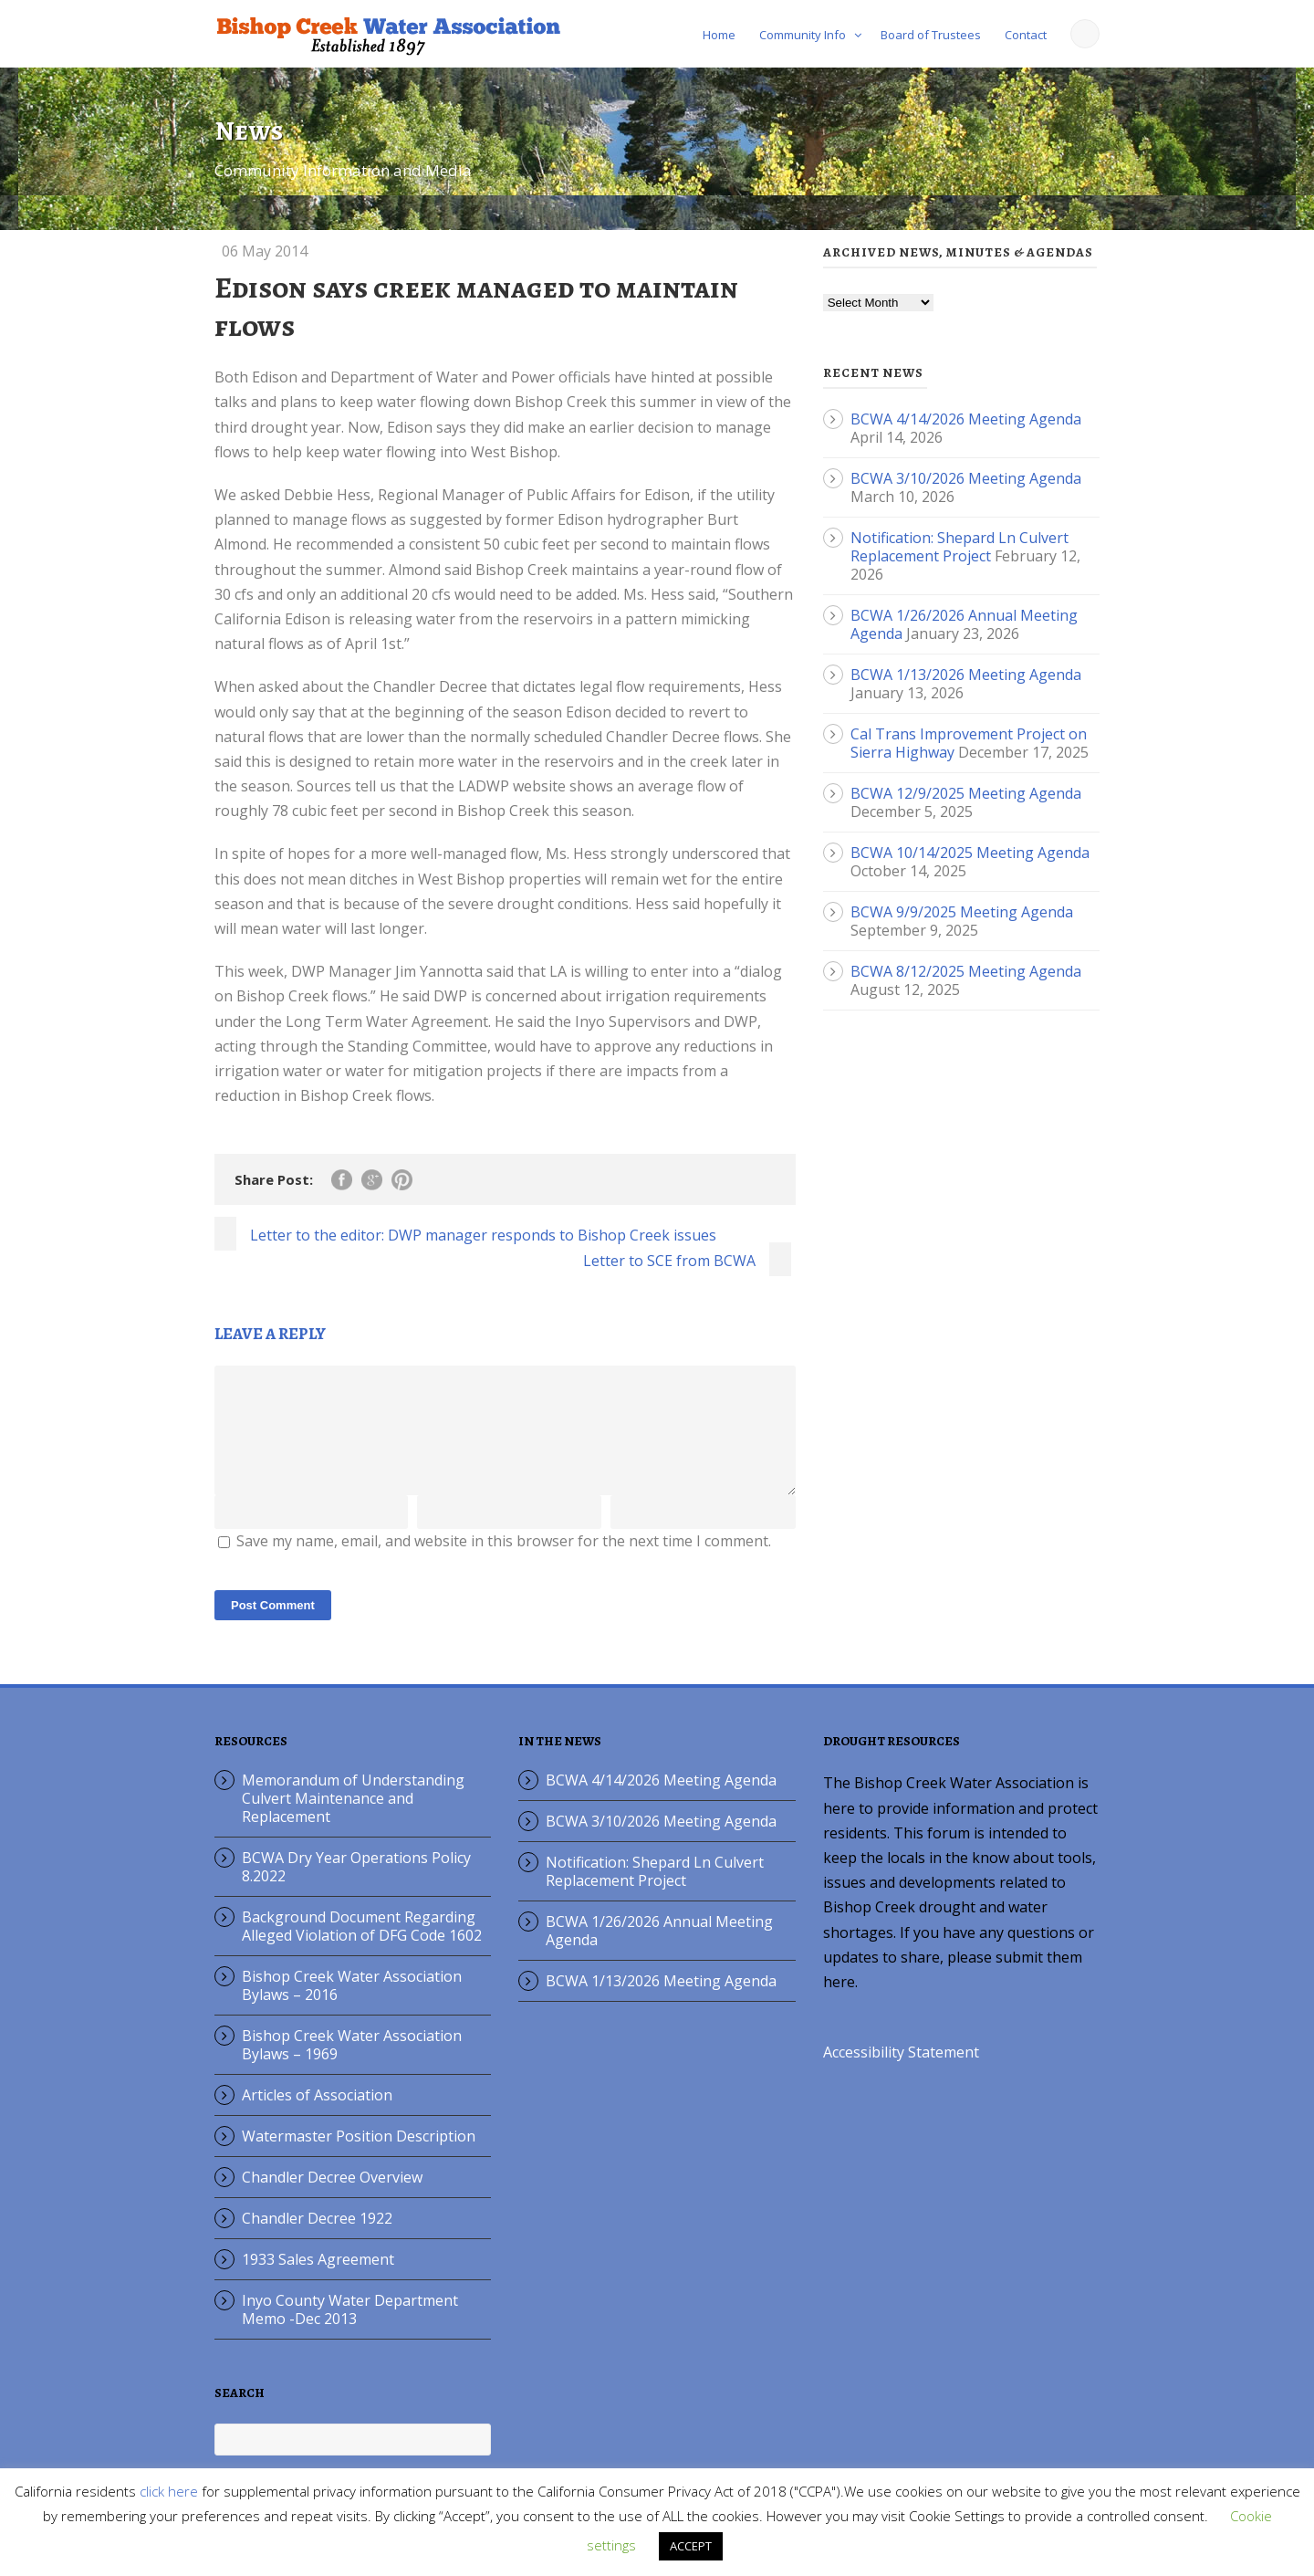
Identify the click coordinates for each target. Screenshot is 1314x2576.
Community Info (802, 34)
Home (719, 34)
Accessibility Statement (901, 2074)
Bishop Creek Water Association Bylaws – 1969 (352, 2066)
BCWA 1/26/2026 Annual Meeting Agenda (659, 1952)
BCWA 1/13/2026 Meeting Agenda (965, 675)
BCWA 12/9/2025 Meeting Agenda (965, 793)
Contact (1026, 34)
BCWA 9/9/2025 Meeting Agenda (961, 912)
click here (169, 2491)
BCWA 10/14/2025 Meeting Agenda (970, 853)
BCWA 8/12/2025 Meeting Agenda (965, 971)
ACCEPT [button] (691, 2546)
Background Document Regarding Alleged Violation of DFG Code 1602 (362, 1948)
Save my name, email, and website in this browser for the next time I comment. (503, 1563)
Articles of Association (317, 2117)
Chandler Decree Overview (332, 2199)
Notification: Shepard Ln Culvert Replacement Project (959, 547)
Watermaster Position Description (358, 2158)
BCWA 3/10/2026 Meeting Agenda (965, 478)
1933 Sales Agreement (318, 2281)
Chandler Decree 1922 (317, 2240)
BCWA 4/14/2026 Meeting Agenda (965, 419)
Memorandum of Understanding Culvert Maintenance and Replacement (353, 1820)
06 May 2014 (265, 251)
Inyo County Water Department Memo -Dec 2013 (350, 2331)
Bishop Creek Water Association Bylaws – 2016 (352, 2007)
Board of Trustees (931, 34)
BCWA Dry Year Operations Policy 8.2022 (356, 1888)
